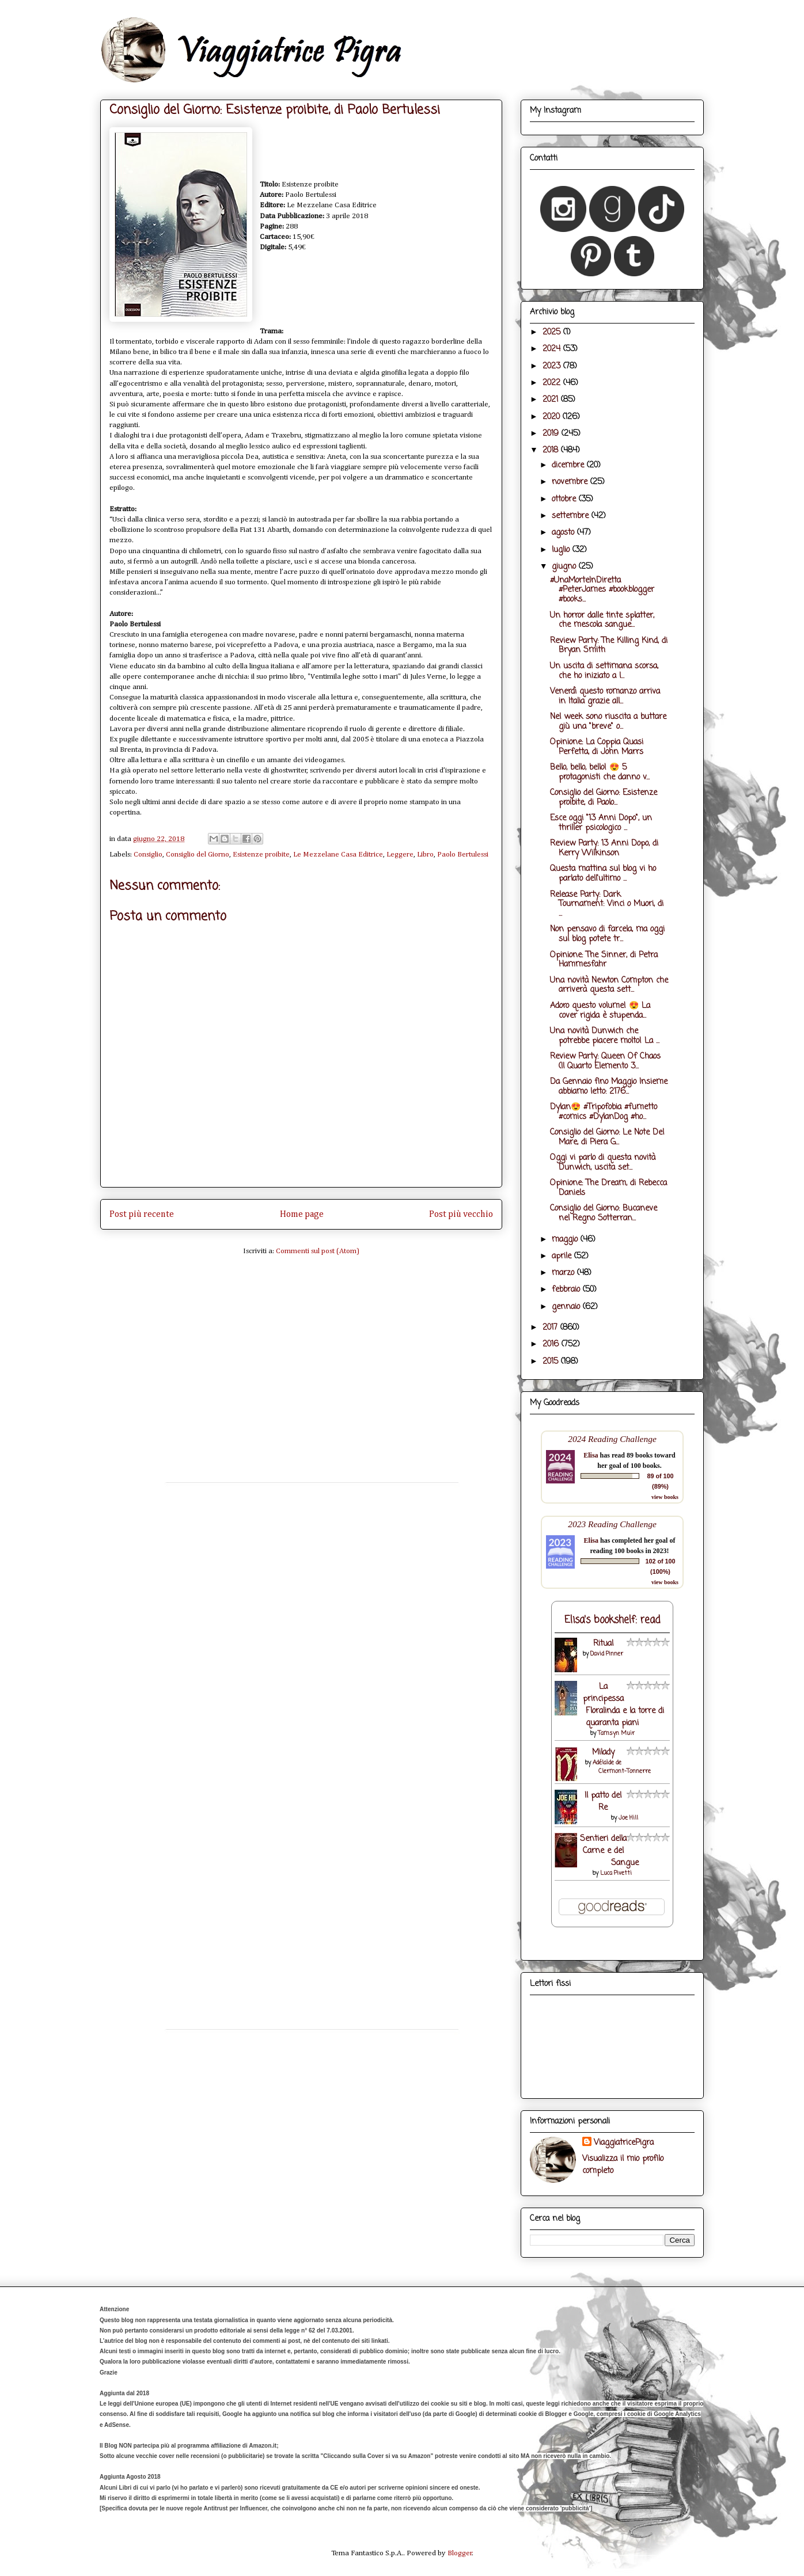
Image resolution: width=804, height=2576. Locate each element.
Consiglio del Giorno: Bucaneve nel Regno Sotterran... (603, 1213)
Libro (425, 854)
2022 (553, 383)
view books (664, 1497)
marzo (564, 1273)
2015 (552, 1362)
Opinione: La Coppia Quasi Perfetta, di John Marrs (596, 747)
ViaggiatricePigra (624, 2143)
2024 (553, 349)
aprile (563, 1256)
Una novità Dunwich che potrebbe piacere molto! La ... (604, 1036)
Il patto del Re (603, 1802)
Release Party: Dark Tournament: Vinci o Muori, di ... (606, 904)
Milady (603, 1752)
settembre (571, 516)
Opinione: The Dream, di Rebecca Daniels (608, 1188)
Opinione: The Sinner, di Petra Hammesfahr (604, 960)
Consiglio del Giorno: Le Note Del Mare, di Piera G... (607, 1137)
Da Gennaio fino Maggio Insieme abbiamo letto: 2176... (609, 1087)
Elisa (590, 1455)
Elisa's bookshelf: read (612, 1620)
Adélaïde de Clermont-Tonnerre (622, 1767)
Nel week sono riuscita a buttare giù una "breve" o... (608, 722)
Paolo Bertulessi (462, 854)
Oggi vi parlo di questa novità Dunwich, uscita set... (602, 1163)
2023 (553, 366)
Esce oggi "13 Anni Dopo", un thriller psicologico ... (601, 823)
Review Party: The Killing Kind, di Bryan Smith (609, 646)
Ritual (603, 1644)
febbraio (567, 1290)
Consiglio (148, 854)
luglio (562, 550)
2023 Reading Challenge (612, 1524)
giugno (565, 567)
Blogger (459, 2553)
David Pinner (606, 1654)
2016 (552, 1344)
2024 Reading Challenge (612, 1439)
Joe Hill (628, 1818)
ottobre (565, 499)
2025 (553, 332)
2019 (552, 434)
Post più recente (141, 1214)
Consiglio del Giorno (197, 854)
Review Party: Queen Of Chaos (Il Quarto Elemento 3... (605, 1061)
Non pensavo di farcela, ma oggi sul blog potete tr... (607, 934)
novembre (571, 482)
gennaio (567, 1307)
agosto (564, 533)
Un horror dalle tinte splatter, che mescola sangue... (602, 620)
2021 (552, 400)
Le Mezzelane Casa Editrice (338, 854)
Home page (302, 1214)
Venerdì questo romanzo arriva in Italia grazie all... (605, 696)
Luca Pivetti (616, 1873)
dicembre (569, 465)
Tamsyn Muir (616, 1733)
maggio (566, 1240)
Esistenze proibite (261, 854)
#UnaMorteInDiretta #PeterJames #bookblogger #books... (602, 590)
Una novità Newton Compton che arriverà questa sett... (609, 985)
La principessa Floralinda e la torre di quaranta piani (623, 1705)
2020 (553, 417)
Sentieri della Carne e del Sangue (609, 1851)
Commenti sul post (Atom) (317, 1251)
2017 (551, 1328)
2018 (552, 450)
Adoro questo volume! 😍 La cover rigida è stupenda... (600, 1011)
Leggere (400, 854)
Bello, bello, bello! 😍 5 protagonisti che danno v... (600, 772)
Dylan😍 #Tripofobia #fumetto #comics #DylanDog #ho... (603, 1112)
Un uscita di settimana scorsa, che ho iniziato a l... (604, 671)
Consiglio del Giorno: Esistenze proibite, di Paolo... (603, 798)
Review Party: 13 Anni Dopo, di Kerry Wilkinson (604, 848)
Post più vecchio (461, 1214)
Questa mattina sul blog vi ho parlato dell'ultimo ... (603, 874)
